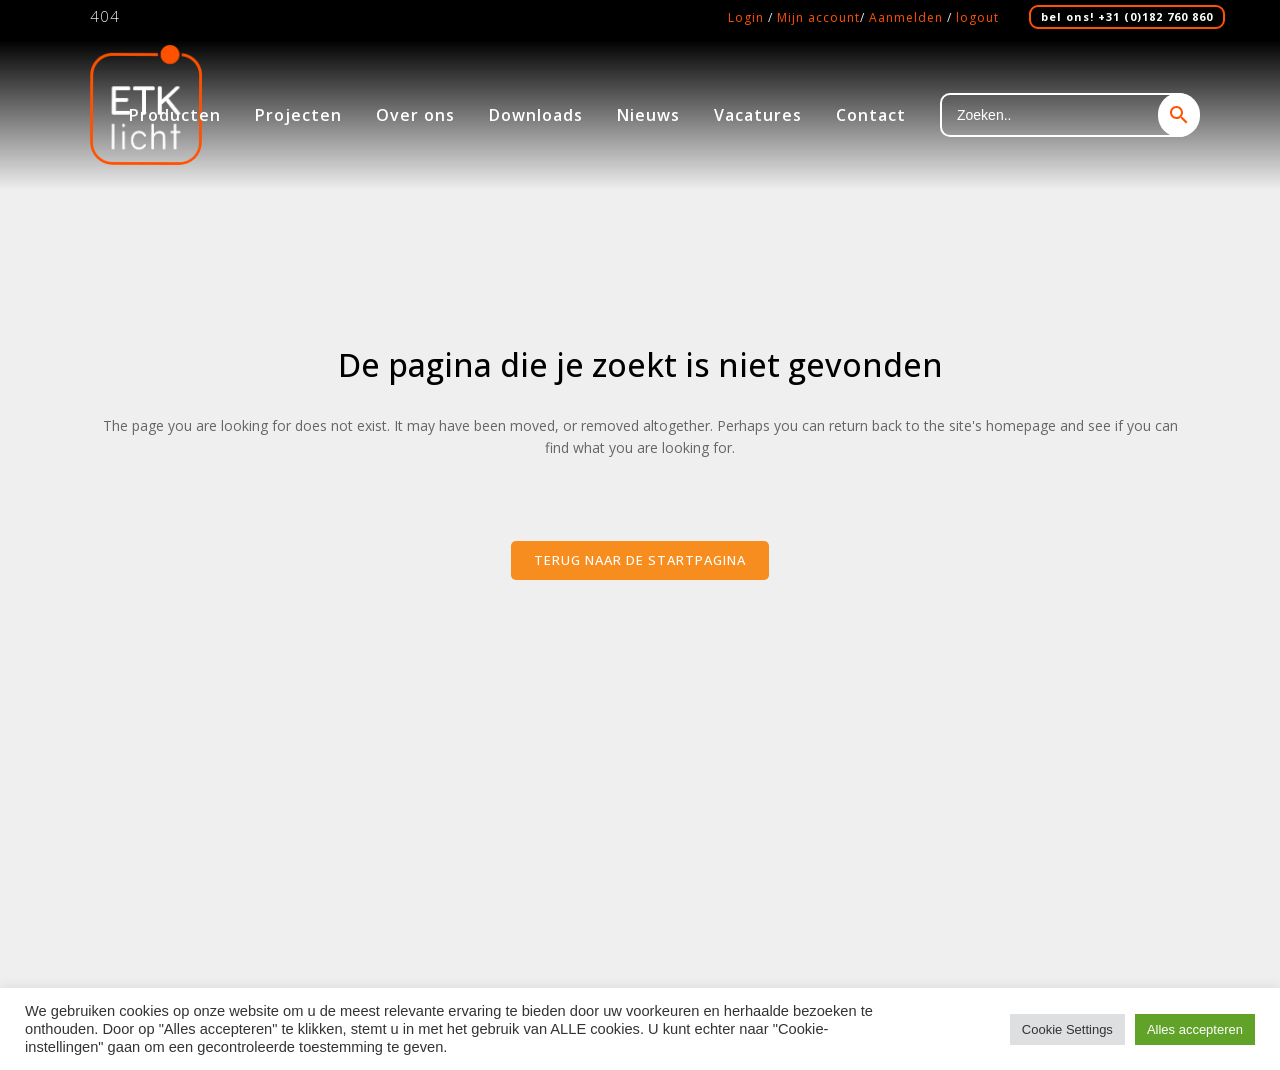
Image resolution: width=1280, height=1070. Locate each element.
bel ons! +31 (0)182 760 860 (1127, 16)
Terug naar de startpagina (640, 560)
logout (977, 17)
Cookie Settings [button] (1067, 1029)
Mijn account (818, 17)
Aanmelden (906, 17)
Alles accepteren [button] (1195, 1029)
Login (746, 17)
